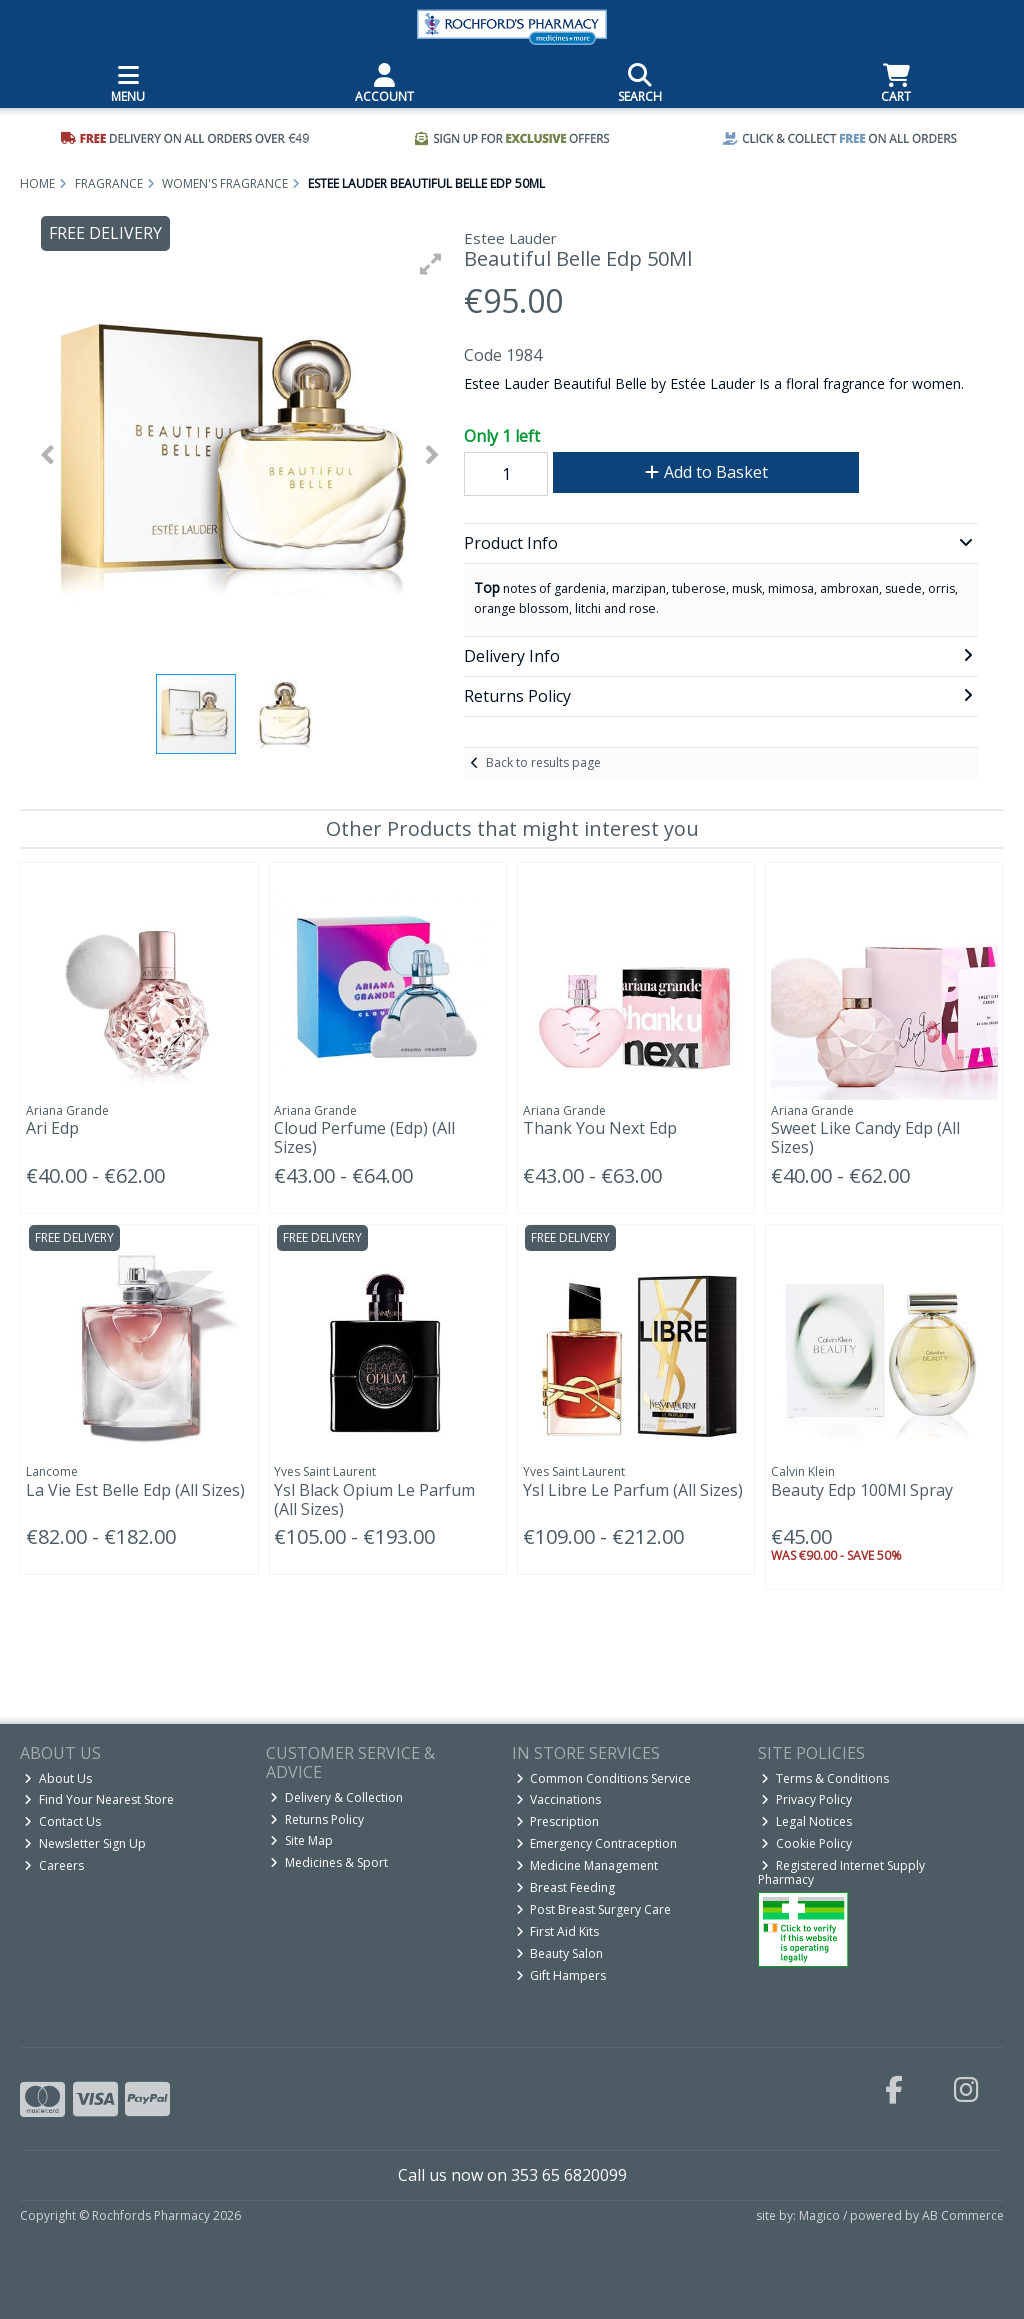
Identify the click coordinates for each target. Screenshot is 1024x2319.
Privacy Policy (806, 1799)
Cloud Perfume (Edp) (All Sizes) (364, 1137)
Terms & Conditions (825, 1778)
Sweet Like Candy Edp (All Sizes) (865, 1137)
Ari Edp (52, 1128)
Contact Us (62, 1821)
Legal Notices (806, 1821)
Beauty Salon (560, 1953)
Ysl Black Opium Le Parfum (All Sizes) (374, 1499)
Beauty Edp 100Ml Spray (862, 1490)
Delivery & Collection (336, 1797)
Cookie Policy (806, 1843)
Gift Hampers (561, 1975)
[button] (431, 264)
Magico (819, 2215)
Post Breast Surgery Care (594, 1909)
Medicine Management (587, 1865)
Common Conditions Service (604, 1778)
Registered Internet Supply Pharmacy (842, 1872)
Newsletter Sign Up (85, 1843)
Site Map (301, 1840)
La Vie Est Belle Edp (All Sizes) (135, 1490)
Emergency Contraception (597, 1843)
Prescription (558, 1821)
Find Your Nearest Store (99, 1799)
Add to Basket (706, 472)
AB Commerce (963, 2215)
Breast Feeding (566, 1887)
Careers (54, 1865)
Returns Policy (317, 1819)
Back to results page (543, 762)
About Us (58, 1778)
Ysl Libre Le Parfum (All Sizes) (633, 1490)
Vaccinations (559, 1799)
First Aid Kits (558, 1931)
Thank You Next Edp (600, 1128)
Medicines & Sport (329, 1862)
